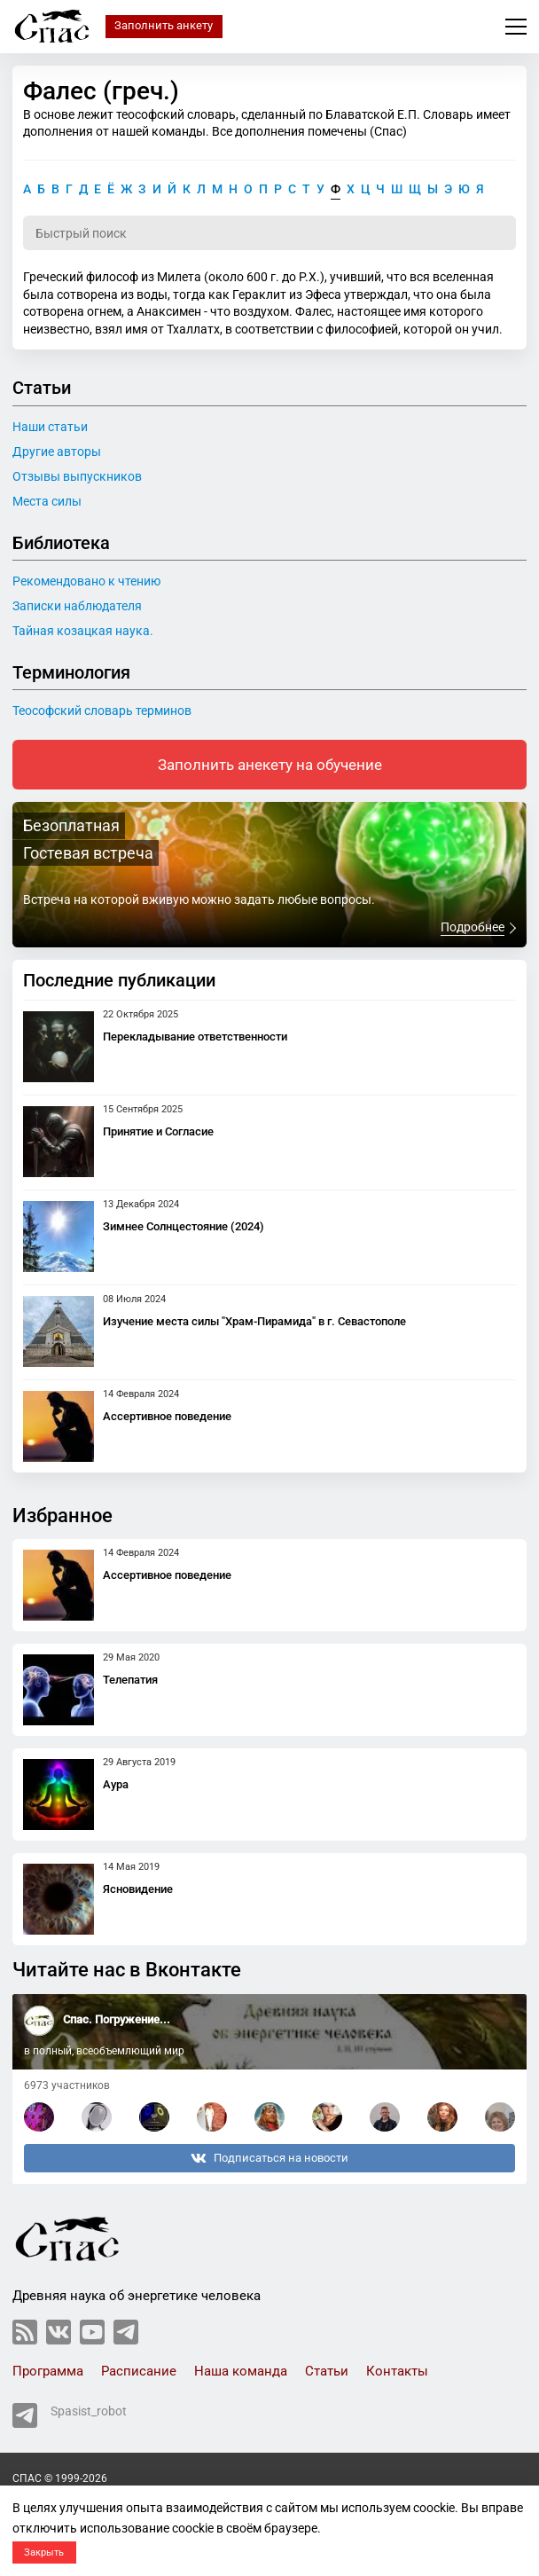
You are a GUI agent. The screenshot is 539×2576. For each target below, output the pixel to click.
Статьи (326, 2371)
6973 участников (67, 2085)
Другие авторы (56, 451)
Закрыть (44, 2552)
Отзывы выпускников (77, 476)
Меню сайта (516, 26)
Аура (116, 1784)
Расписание (138, 2371)
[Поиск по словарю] (269, 233)
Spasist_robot (69, 2415)
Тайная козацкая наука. (82, 631)
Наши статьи (50, 427)
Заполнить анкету (163, 25)
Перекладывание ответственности (195, 1036)
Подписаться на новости (269, 2158)
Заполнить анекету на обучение (270, 765)
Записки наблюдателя (77, 606)
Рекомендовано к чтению (86, 581)
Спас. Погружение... (116, 2019)
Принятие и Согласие (158, 1131)
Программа (47, 2371)
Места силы (47, 501)
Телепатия (130, 1679)
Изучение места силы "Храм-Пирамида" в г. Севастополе (254, 1321)
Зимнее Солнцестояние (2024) (183, 1226)
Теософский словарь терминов (101, 710)
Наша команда (240, 2371)
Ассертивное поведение (167, 1416)
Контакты (397, 2371)
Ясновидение (138, 1889)
